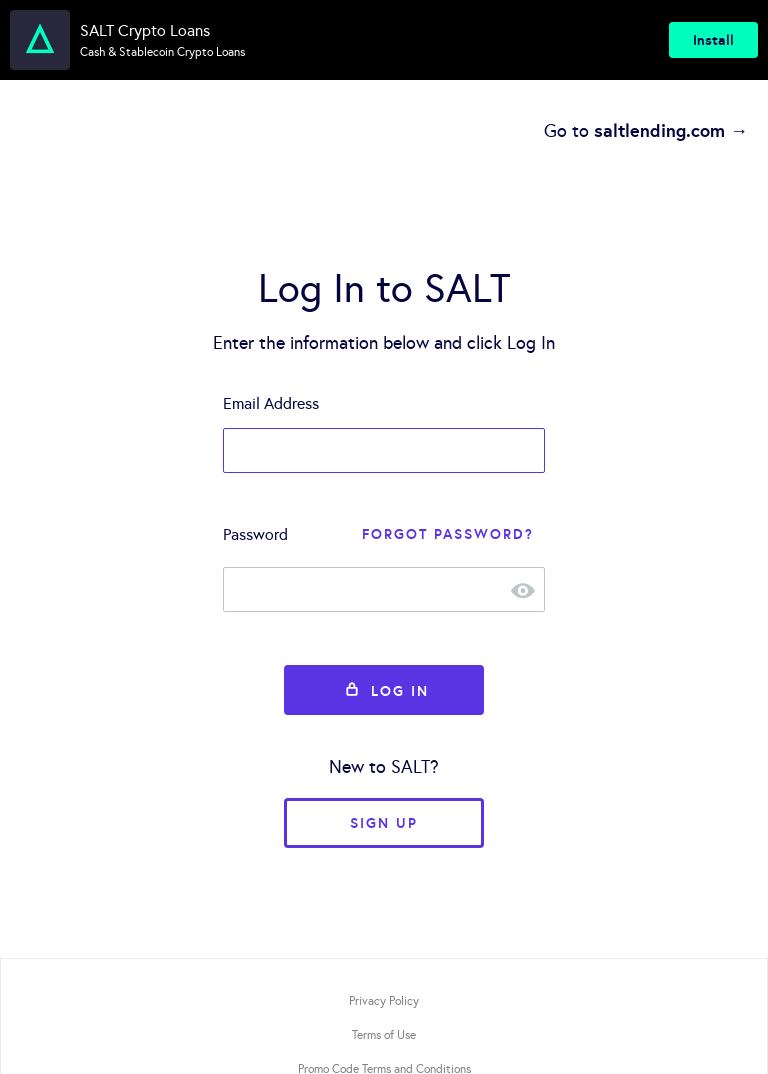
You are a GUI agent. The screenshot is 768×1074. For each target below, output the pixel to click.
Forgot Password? (448, 534)
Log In (384, 691)
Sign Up (384, 823)
